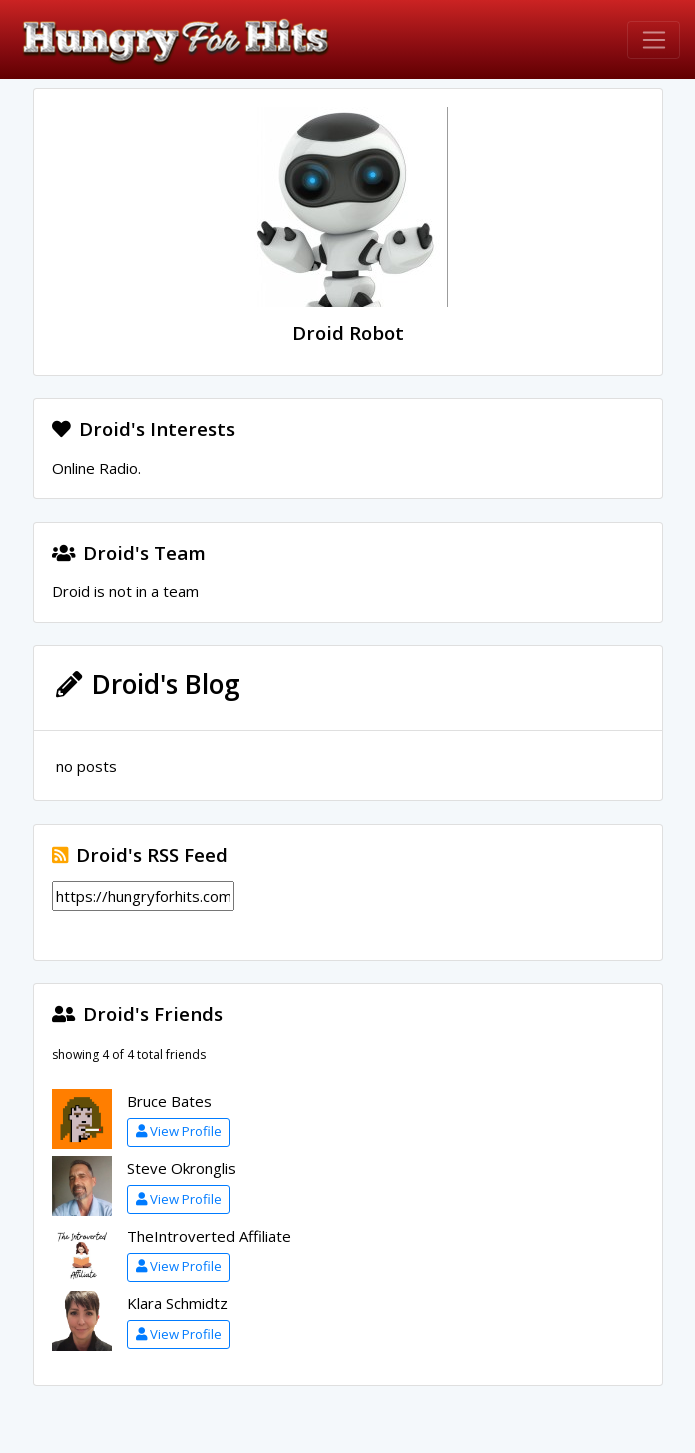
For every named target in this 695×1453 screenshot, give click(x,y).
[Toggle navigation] (653, 40)
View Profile (179, 1131)
